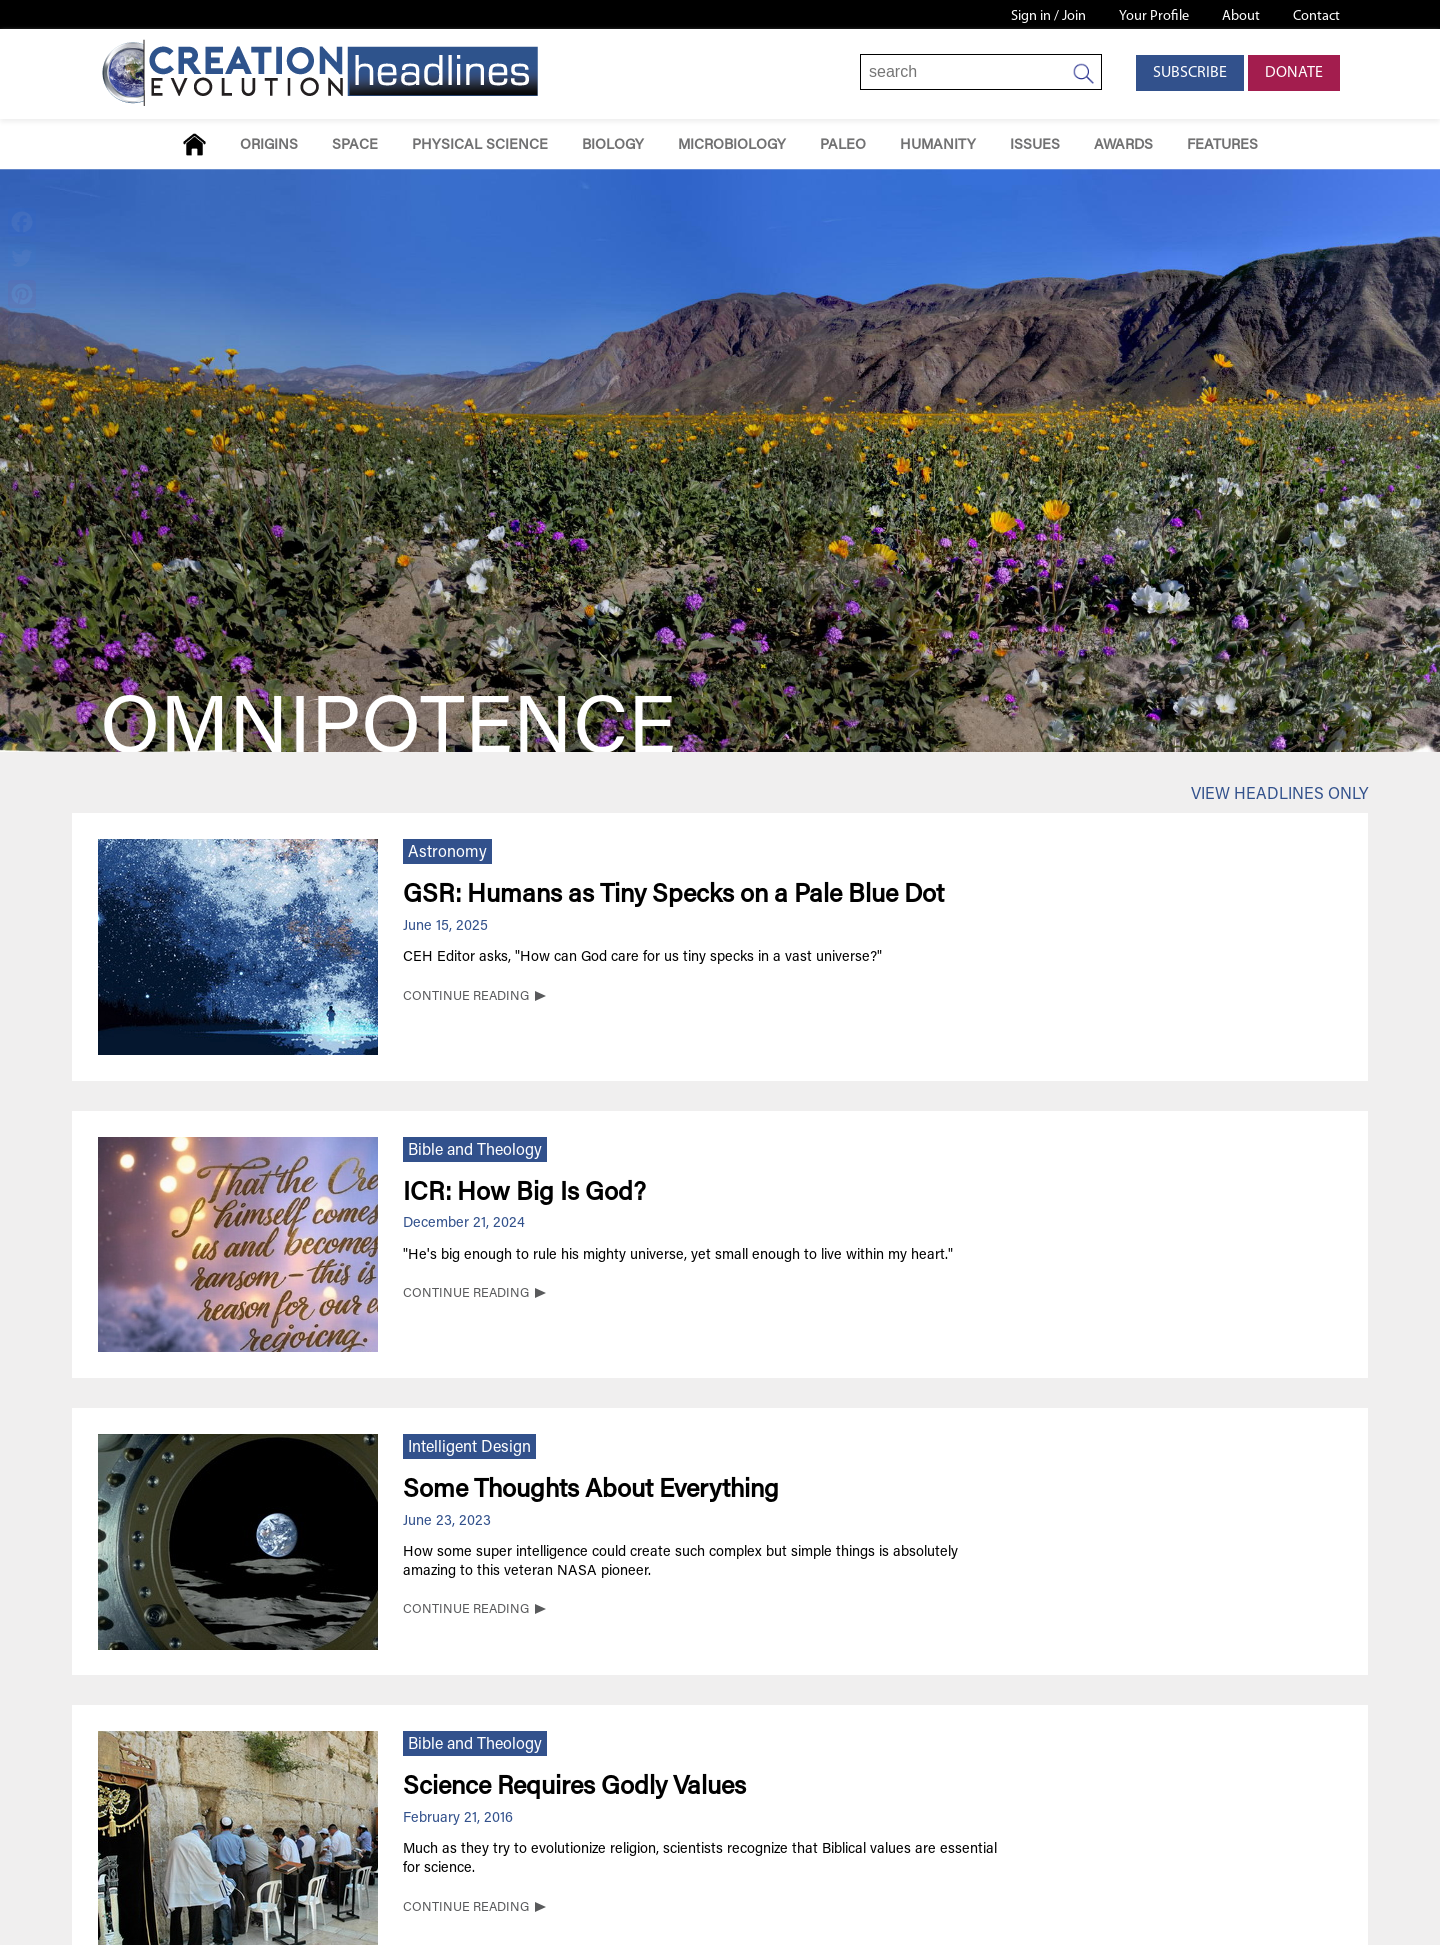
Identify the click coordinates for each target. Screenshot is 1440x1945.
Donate (1294, 73)
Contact (1316, 16)
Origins (269, 145)
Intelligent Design (469, 1448)
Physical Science (480, 145)
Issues (1035, 145)
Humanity (938, 145)
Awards (1123, 145)
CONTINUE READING (466, 997)
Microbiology (732, 145)
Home (194, 144)
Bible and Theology (475, 1151)
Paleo (843, 145)
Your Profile (1154, 16)
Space (355, 145)
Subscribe (1190, 73)
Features (1222, 145)
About (1241, 16)
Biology (613, 145)
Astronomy (447, 853)
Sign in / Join (1048, 16)
